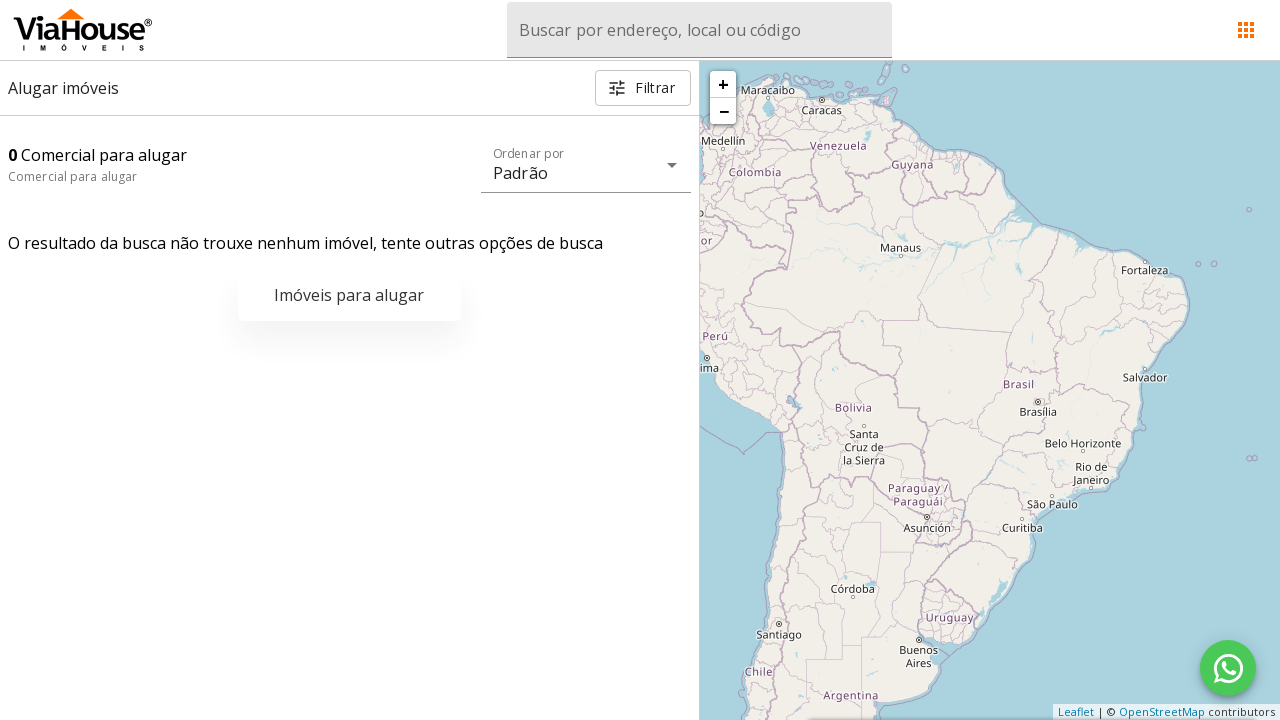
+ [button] (723, 84)
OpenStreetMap (1162, 711)
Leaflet (1076, 711)
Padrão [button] (520, 173)
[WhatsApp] (1228, 668)
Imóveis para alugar (349, 295)
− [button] (724, 111)
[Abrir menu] (1246, 30)
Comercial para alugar (72, 176)
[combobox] (699, 30)
